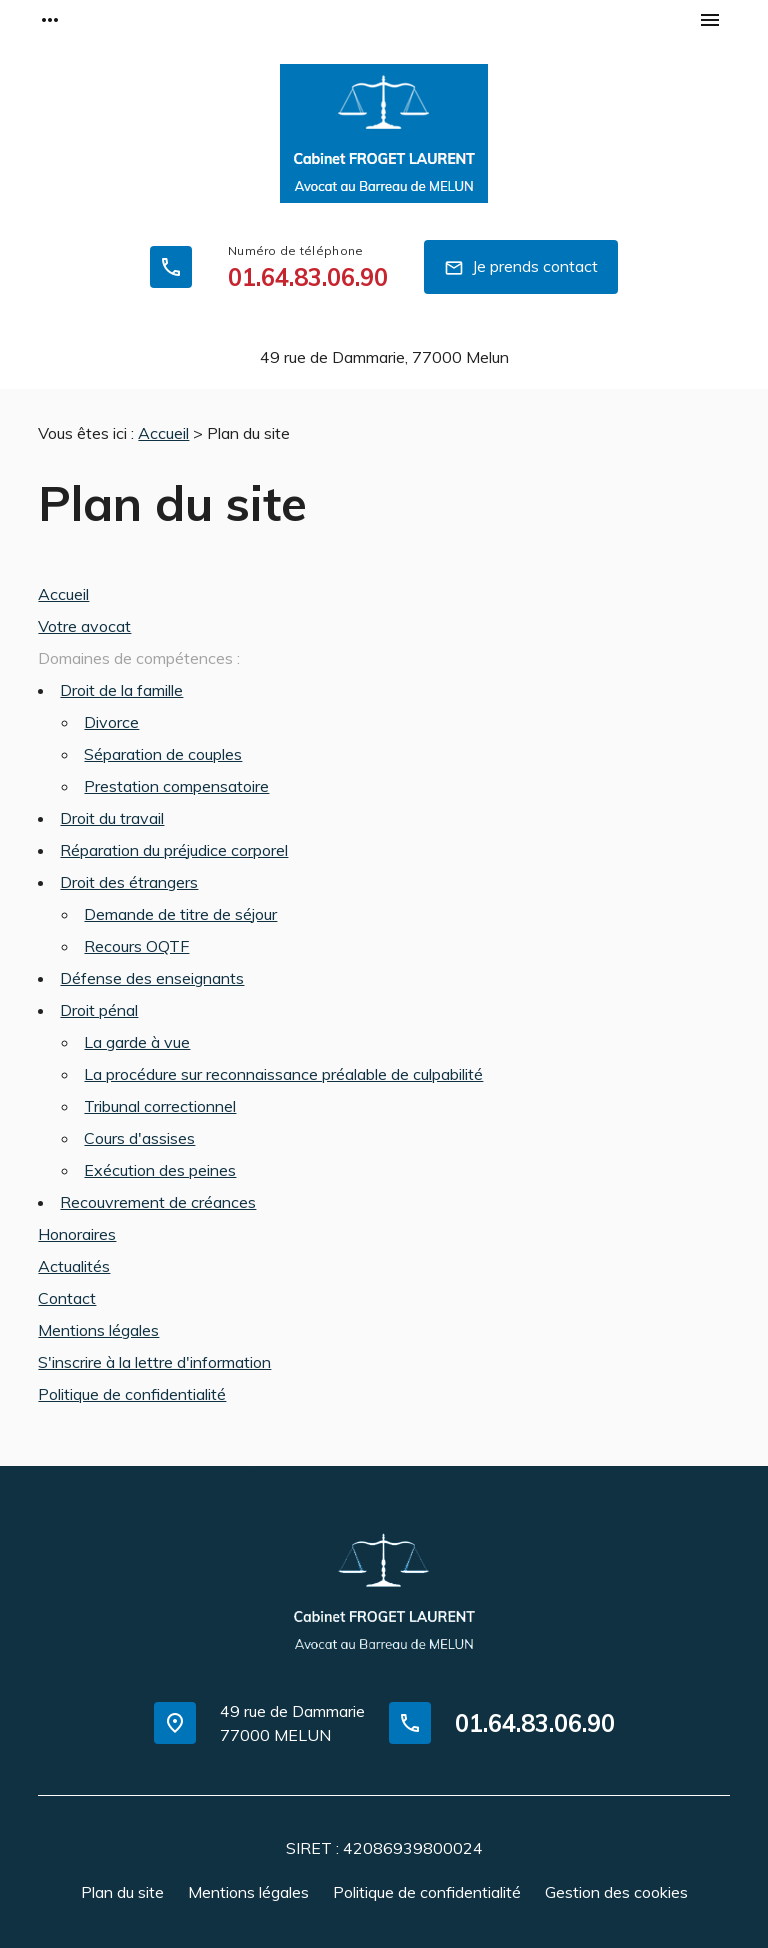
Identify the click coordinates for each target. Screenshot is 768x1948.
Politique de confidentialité (132, 1394)
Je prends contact (521, 268)
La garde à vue (137, 1042)
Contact (67, 1298)
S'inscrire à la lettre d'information (154, 1362)
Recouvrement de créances (158, 1202)
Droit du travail (112, 818)
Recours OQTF (136, 946)
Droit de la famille (121, 690)
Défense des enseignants (152, 978)
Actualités (74, 1266)
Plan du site (122, 1892)
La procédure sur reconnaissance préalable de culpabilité (283, 1074)
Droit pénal (99, 1010)
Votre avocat (84, 626)
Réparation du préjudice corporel (174, 850)
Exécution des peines (160, 1170)
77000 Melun (384, 357)
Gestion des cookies (616, 1892)
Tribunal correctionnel (160, 1106)
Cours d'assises (139, 1138)
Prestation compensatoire (176, 786)
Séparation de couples (163, 754)
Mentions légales (98, 1330)
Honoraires (77, 1234)
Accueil (163, 433)
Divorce (111, 722)
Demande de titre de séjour (180, 914)
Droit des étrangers (129, 882)
